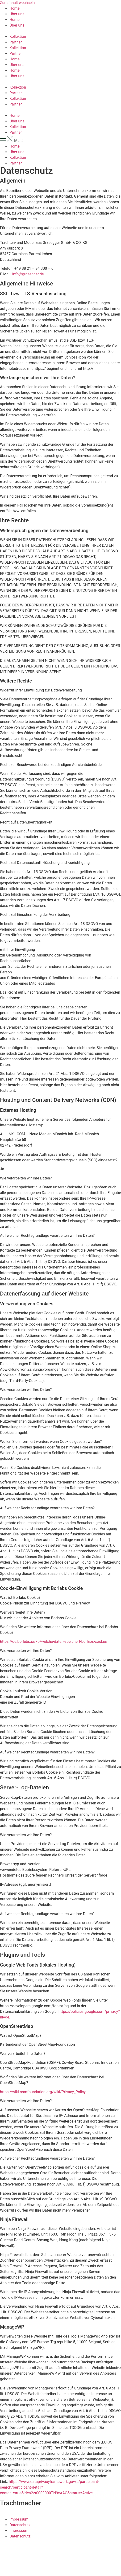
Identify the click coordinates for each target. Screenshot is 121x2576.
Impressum (19, 2519)
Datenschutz (19, 2525)
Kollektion (17, 36)
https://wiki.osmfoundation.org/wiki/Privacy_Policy (43, 2092)
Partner (15, 42)
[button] (60, 139)
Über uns (16, 14)
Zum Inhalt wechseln (17, 2)
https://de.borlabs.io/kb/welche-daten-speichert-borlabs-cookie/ (54, 1641)
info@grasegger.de (28, 274)
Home (14, 8)
